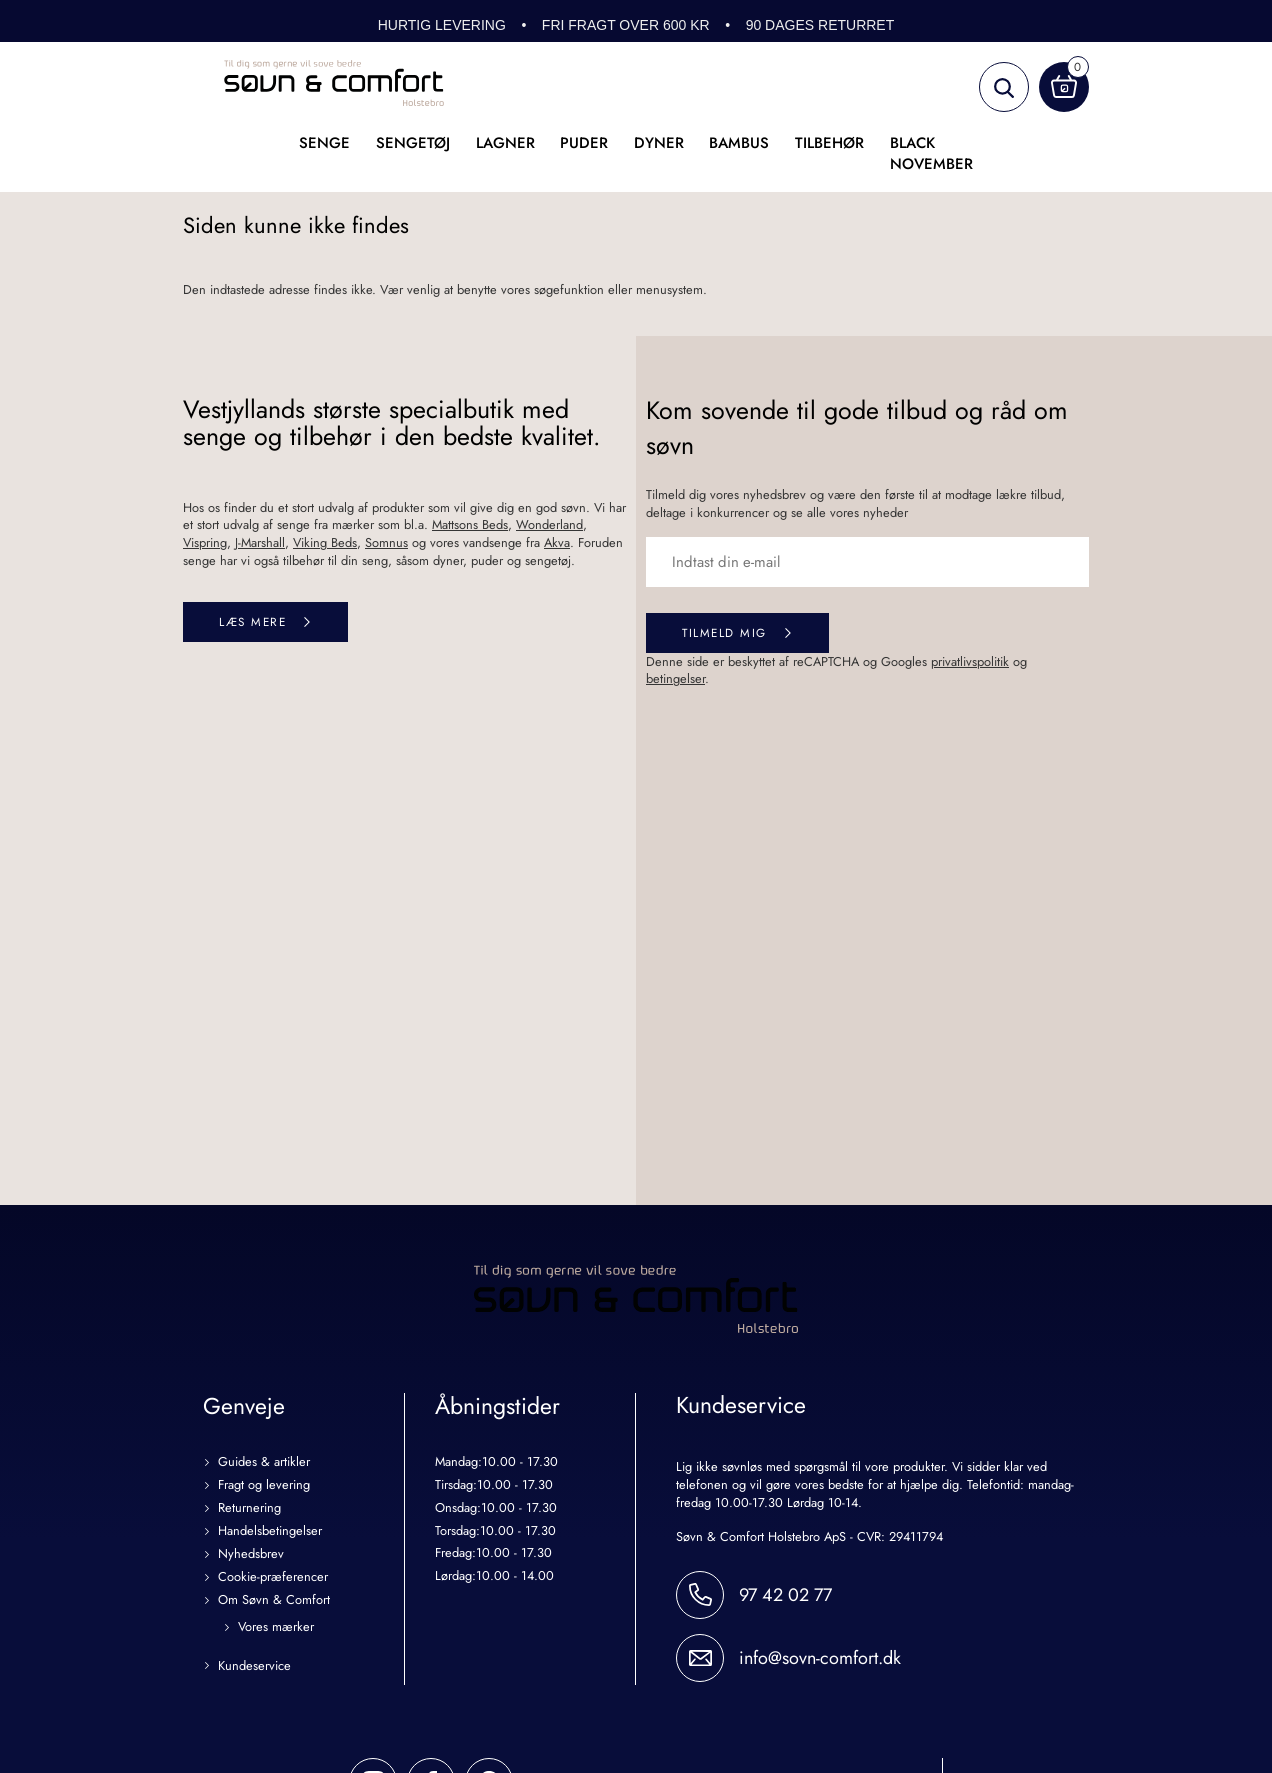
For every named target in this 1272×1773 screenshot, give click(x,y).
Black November (931, 153)
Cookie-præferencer (273, 1577)
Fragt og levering (264, 1485)
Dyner (659, 143)
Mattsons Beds (470, 524)
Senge (324, 143)
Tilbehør (829, 143)
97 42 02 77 (785, 1595)
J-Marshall (260, 542)
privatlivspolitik (970, 661)
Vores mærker (276, 1627)
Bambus (739, 143)
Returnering (249, 1508)
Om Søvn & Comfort (274, 1600)
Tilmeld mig (724, 632)
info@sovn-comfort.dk (820, 1658)
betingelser (675, 678)
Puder (584, 143)
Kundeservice (254, 1666)
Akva (557, 542)
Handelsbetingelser (270, 1531)
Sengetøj (413, 143)
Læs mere (252, 621)
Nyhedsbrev (251, 1554)
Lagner (505, 143)
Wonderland (549, 524)
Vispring (205, 542)
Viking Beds (325, 542)
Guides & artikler (264, 1462)
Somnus (386, 542)
